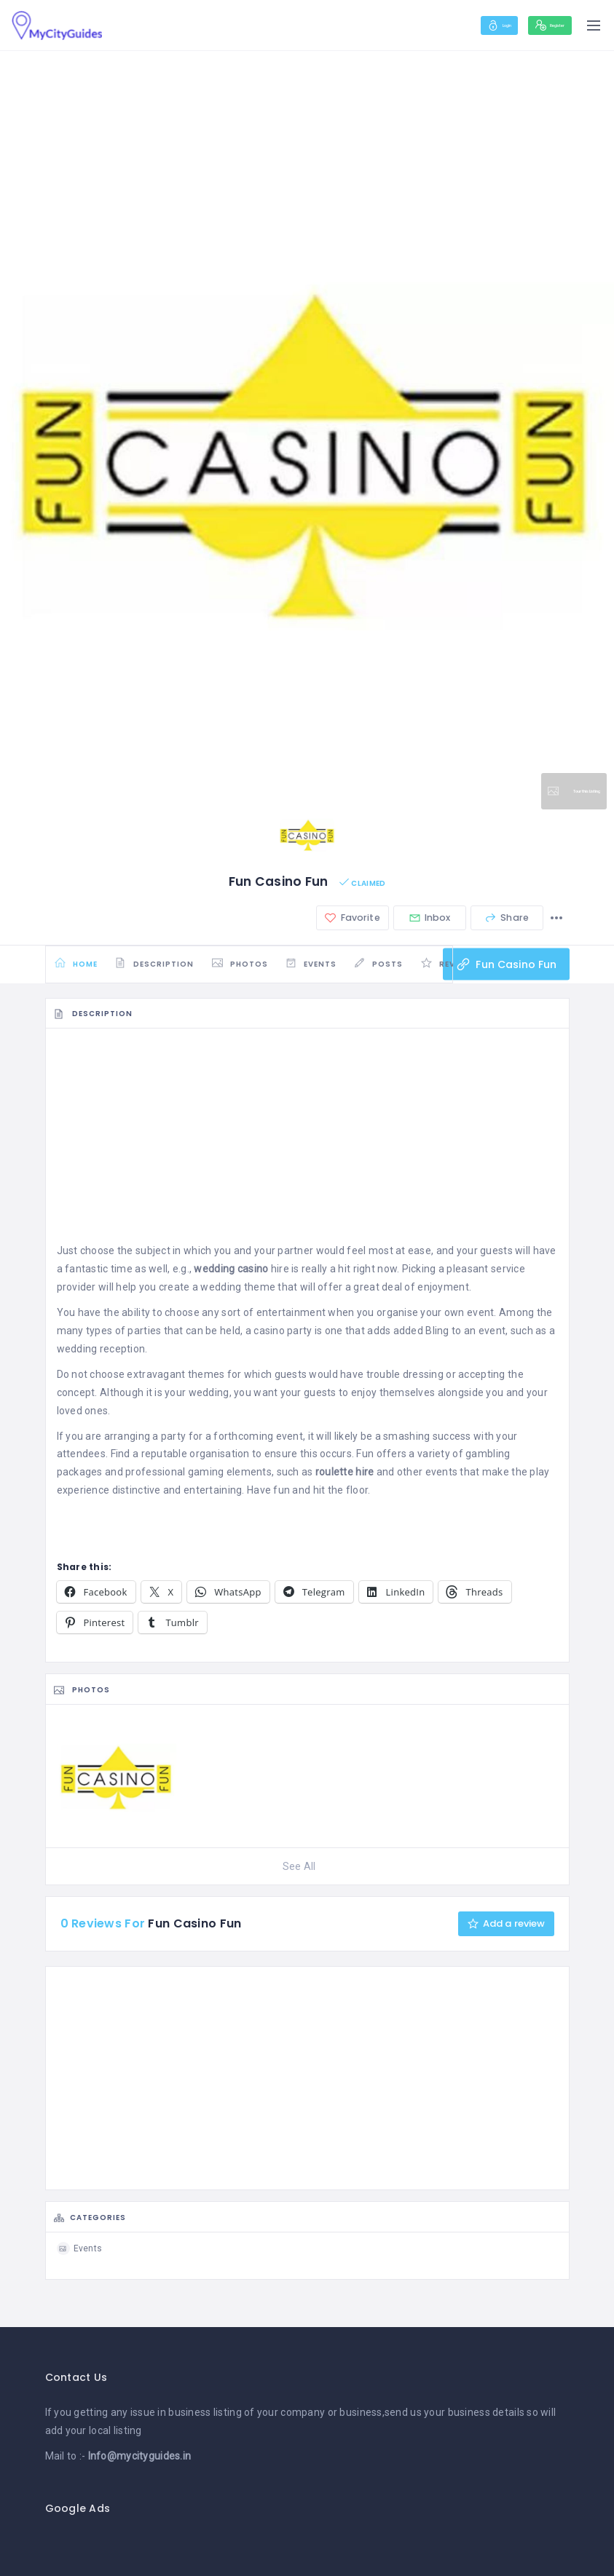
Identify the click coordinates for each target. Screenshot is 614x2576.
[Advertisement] (307, 1150)
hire (241, 1279)
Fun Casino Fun (503, 970)
